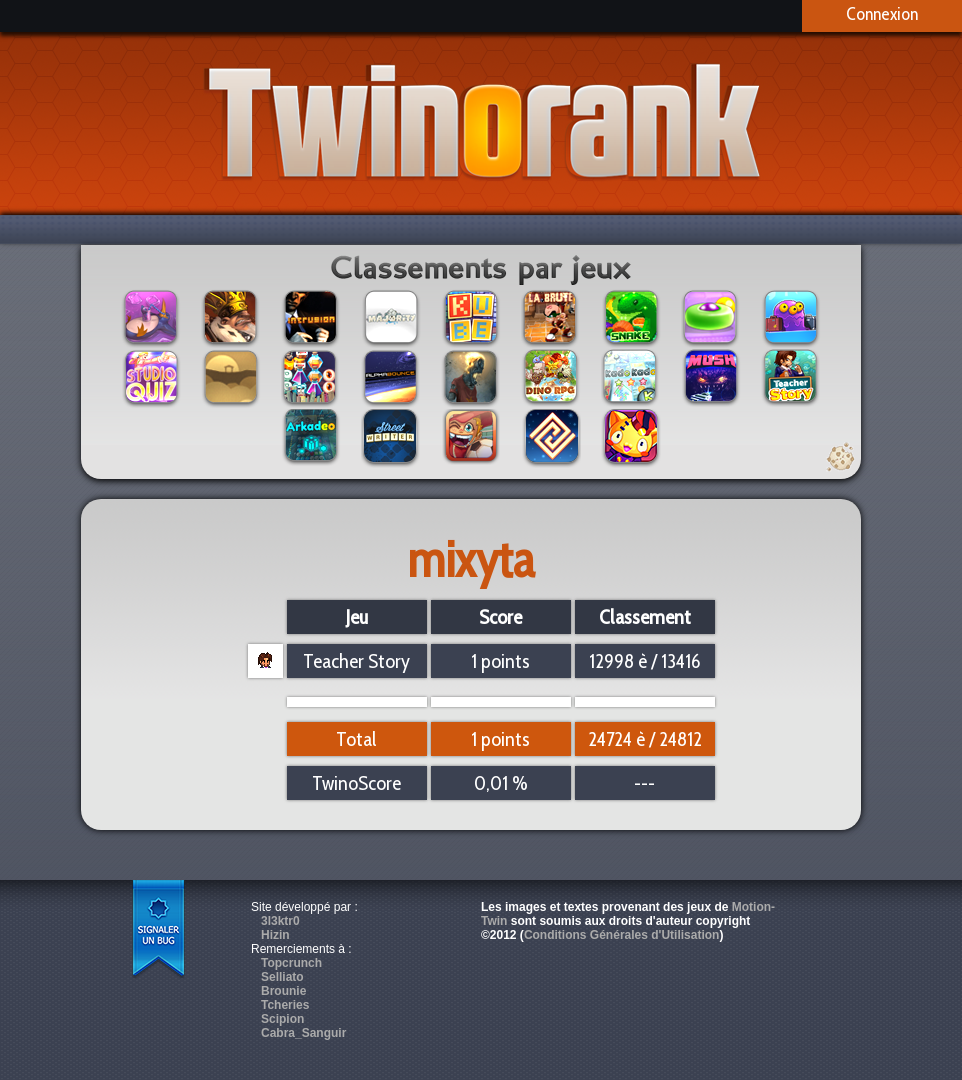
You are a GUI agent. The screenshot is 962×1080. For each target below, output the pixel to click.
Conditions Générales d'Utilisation (622, 935)
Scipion (282, 1019)
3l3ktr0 (280, 921)
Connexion (882, 14)
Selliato (282, 977)
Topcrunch (291, 963)
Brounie (283, 991)
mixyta (471, 559)
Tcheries (285, 1005)
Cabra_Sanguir (303, 1033)
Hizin (275, 935)
